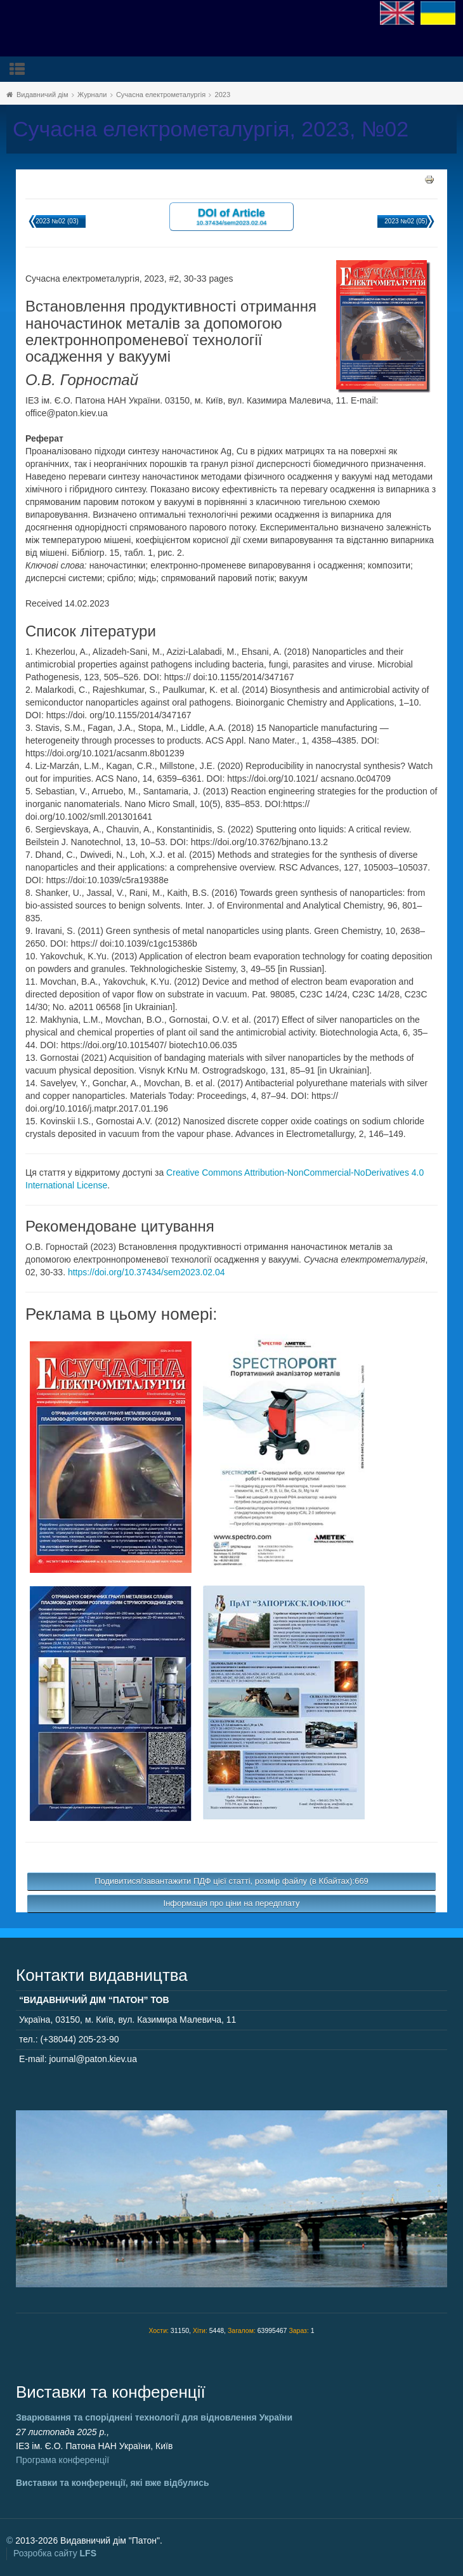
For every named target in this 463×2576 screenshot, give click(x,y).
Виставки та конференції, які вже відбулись (112, 2483)
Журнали (92, 94)
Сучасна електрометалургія (160, 94)
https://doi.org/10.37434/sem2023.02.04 (146, 1272)
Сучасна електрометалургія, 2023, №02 (210, 129)
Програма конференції (62, 2460)
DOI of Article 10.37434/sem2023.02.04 (231, 216)
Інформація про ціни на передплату (232, 1903)
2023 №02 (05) (405, 221)
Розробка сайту (54, 2553)
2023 (222, 94)
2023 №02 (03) (57, 221)
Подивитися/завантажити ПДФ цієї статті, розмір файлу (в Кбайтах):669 (231, 1881)
